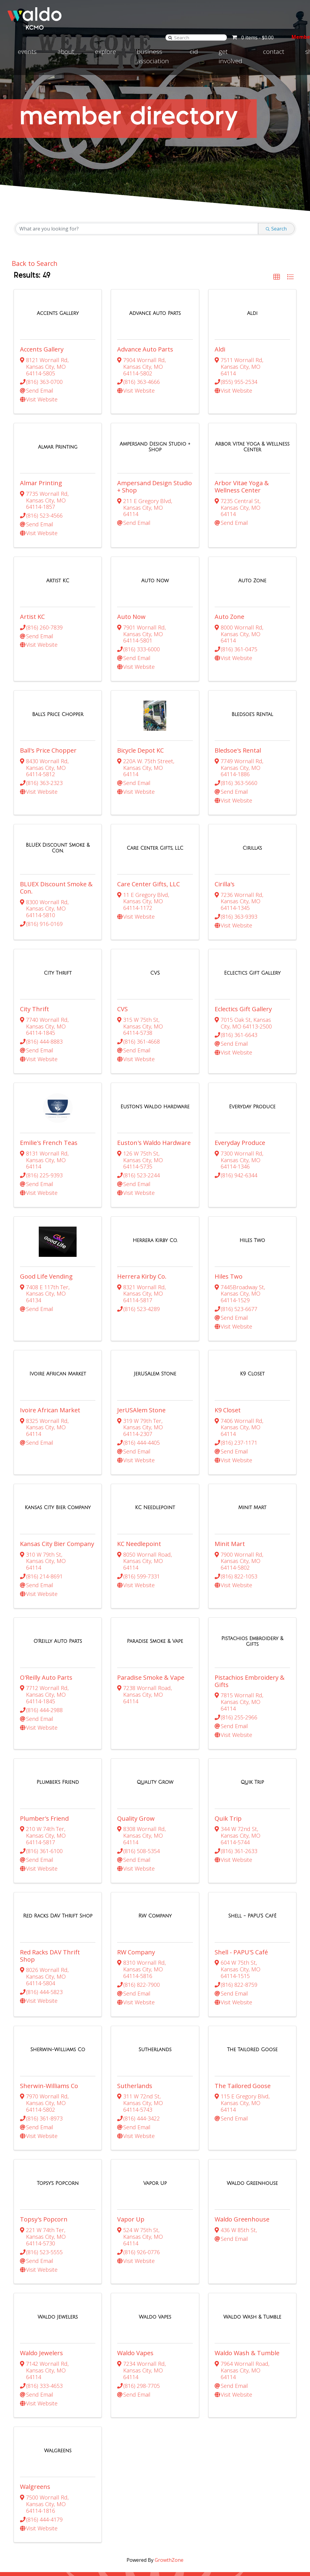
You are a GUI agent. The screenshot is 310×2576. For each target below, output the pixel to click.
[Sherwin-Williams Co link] (57, 1918)
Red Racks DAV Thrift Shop (50, 1834)
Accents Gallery (42, 349)
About (66, 51)
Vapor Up (130, 2077)
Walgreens (35, 2323)
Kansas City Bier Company (57, 1454)
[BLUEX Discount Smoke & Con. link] (57, 805)
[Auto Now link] (155, 559)
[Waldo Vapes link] (155, 2164)
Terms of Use (193, 2565)
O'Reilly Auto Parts (46, 1577)
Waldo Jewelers (41, 2200)
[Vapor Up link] (155, 2041)
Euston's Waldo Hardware (154, 1079)
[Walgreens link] (57, 2287)
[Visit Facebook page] (272, 2523)
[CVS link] (155, 920)
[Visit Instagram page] (295, 2523)
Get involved (230, 56)
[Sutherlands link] (155, 1918)
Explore (105, 51)
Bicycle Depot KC (140, 718)
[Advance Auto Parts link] (155, 313)
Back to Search (36, 263)
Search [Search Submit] (276, 228)
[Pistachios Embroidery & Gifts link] (252, 1541)
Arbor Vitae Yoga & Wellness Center (242, 476)
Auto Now (131, 595)
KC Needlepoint (139, 1454)
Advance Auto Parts (145, 349)
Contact (273, 51)
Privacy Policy (227, 2565)
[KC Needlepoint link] (155, 1418)
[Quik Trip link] (252, 1672)
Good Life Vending (46, 1202)
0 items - (248, 37)
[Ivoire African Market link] (57, 1296)
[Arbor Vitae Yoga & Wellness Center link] (252, 436)
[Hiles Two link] (252, 1167)
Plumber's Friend (44, 1708)
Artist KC (32, 595)
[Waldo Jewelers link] (58, 2164)
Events (27, 51)
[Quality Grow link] (155, 1672)
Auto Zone (229, 595)
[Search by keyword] (136, 228)
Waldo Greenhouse (242, 2077)
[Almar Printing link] (57, 436)
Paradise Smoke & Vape (150, 1577)
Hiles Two (228, 1202)
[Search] (161, 37)
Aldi (220, 349)
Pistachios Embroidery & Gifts (250, 1581)
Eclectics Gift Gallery (243, 956)
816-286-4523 (167, 2535)
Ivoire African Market (50, 1331)
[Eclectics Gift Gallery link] (252, 920)
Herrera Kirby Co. (142, 1202)
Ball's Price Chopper (48, 718)
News (196, 2527)
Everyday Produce (240, 1079)
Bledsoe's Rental (238, 718)
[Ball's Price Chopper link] (58, 682)
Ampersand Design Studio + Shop (154, 476)
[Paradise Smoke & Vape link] (155, 1541)
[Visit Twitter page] (283, 2523)
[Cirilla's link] (252, 806)
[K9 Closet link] (252, 1296)
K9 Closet (228, 1331)
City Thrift (34, 956)
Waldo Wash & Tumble (247, 2200)
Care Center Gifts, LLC (148, 841)
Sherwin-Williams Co (49, 1954)
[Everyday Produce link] (252, 1044)
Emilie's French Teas (49, 1079)
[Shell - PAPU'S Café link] (252, 1795)
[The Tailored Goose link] (252, 1918)
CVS (122, 956)
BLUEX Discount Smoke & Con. (56, 845)
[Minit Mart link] (252, 1418)
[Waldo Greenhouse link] (252, 2041)
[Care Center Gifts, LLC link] (155, 806)
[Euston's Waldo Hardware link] (155, 1044)
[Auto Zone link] (252, 559)
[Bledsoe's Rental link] (252, 682)
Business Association (153, 56)
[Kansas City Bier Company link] (58, 1418)
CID (194, 51)
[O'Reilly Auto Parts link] (58, 1541)
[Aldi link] (252, 313)
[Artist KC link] (57, 559)
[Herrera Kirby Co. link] (155, 1167)
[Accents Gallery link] (57, 313)
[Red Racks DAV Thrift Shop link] (57, 1795)
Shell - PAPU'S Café (241, 1831)
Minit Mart (230, 1454)
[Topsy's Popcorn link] (58, 2041)
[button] (277, 277)
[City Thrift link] (58, 920)
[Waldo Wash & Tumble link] (252, 2164)
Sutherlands (134, 1954)
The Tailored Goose (243, 1954)
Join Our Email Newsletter (156, 2499)
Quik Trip (228, 1708)
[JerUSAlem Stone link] (155, 1296)
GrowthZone (169, 2386)
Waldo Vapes (135, 2200)
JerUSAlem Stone (141, 1331)
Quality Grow (136, 1708)
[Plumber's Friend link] (58, 1672)
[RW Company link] (155, 1795)
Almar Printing (41, 472)
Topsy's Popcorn (44, 2077)
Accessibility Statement (149, 2565)
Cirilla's (225, 841)
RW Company (136, 1831)
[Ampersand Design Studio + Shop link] (155, 436)
